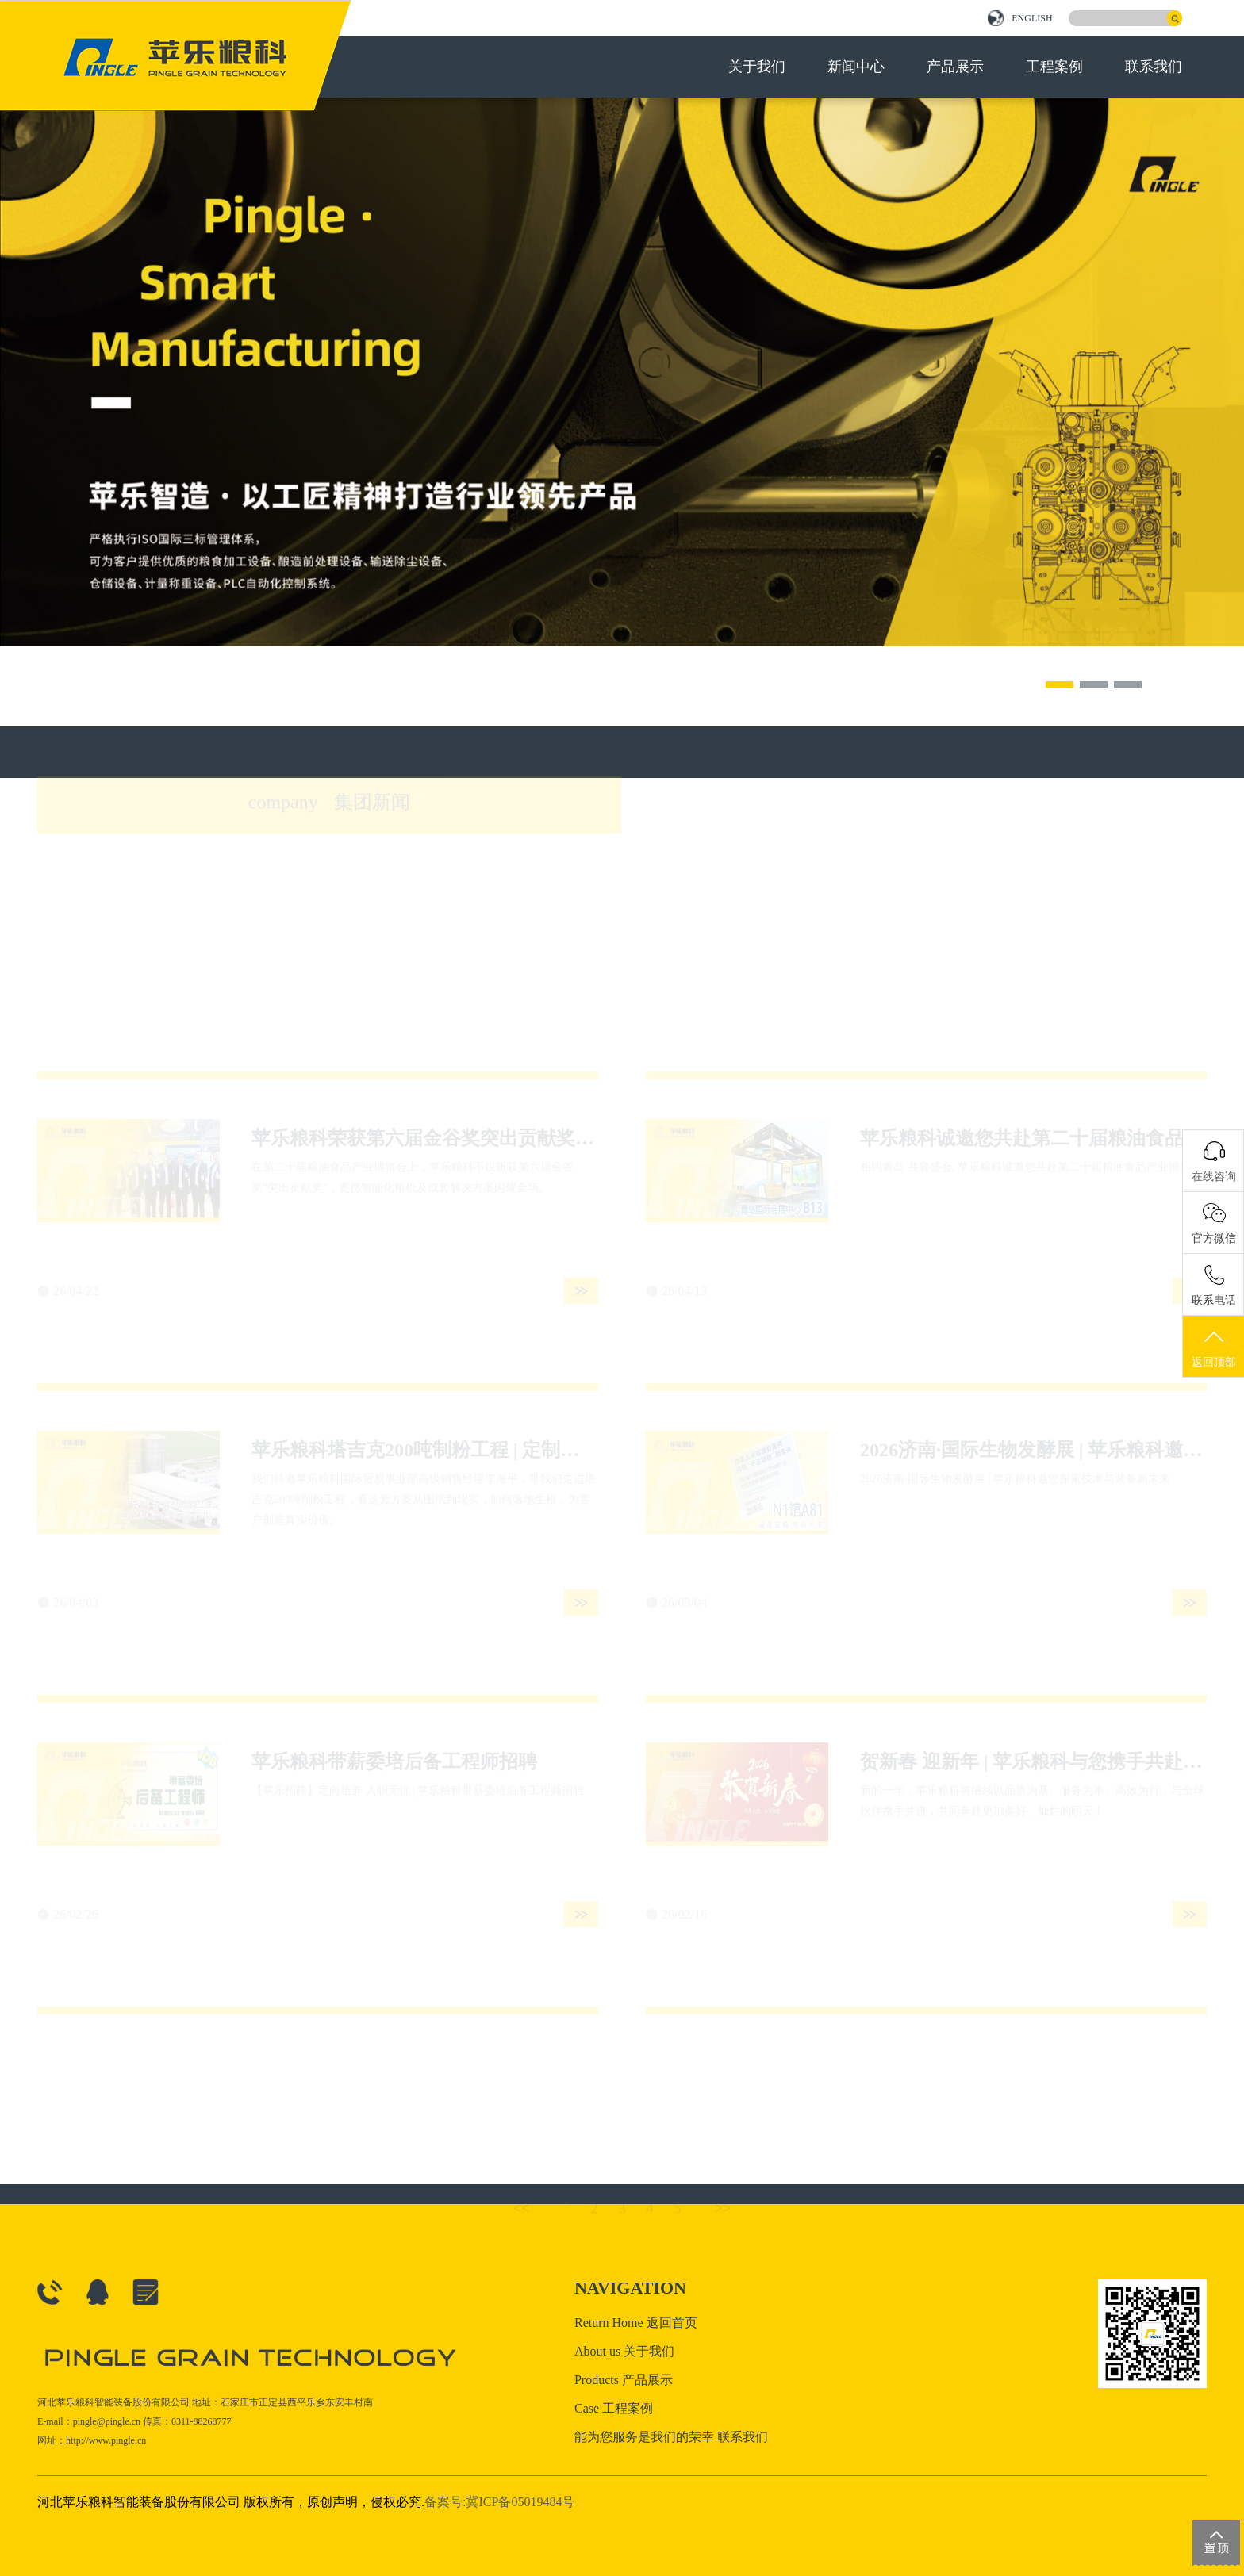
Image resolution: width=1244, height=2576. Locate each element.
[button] (1059, 684)
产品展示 (955, 67)
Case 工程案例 (613, 2408)
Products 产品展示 (623, 2379)
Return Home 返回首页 (635, 2322)
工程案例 (1054, 67)
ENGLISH (1020, 18)
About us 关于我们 (624, 2351)
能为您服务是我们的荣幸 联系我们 (671, 2437)
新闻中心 (856, 67)
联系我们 (1153, 67)
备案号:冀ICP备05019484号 (499, 2502)
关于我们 (756, 67)
